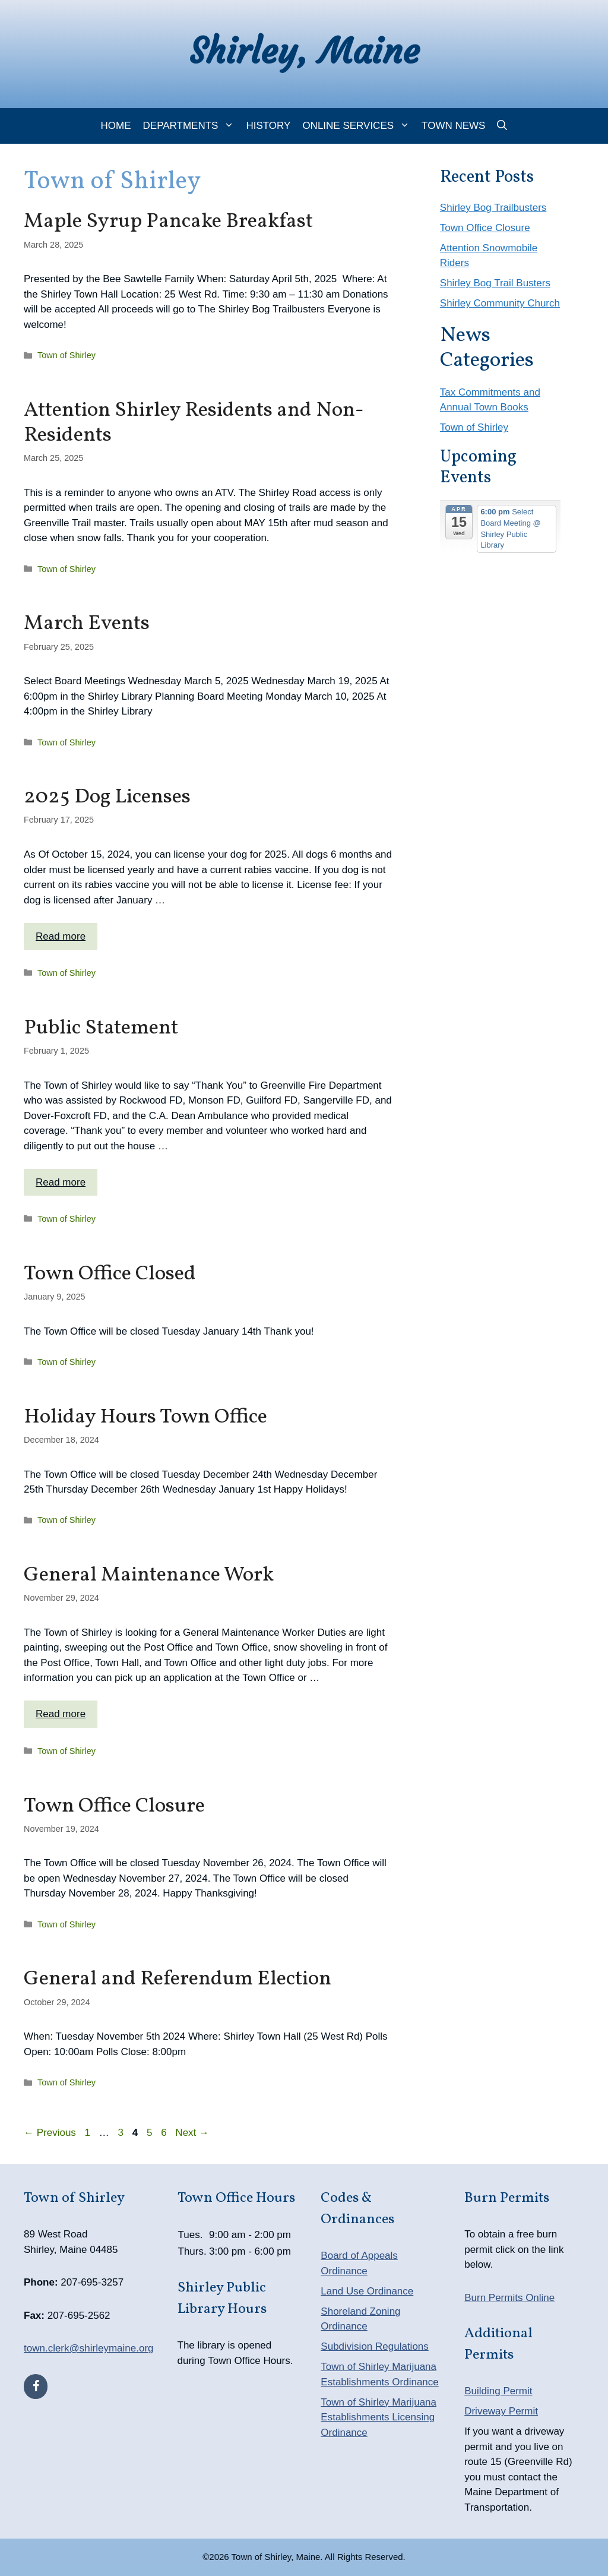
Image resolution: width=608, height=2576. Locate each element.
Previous (50, 2132)
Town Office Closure (114, 1806)
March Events (87, 623)
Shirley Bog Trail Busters (495, 283)
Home (116, 125)
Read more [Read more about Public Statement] (61, 1182)
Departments (191, 126)
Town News (453, 125)
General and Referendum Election (177, 1979)
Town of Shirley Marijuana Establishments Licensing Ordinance (378, 2417)
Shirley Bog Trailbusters (493, 207)
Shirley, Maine (304, 51)
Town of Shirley (66, 355)
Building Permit (498, 2391)
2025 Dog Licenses (107, 797)
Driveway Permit (501, 2411)
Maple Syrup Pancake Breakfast (168, 221)
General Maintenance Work (149, 1575)
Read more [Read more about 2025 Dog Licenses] (61, 936)
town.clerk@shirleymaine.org (89, 2348)
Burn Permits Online (509, 2297)
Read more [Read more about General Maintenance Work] (61, 1714)
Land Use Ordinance (367, 2291)
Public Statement (101, 1028)
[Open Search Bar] (502, 126)
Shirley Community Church (500, 303)
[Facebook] (36, 2386)
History (268, 125)
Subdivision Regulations (374, 2346)
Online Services (359, 126)
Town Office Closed (110, 1274)
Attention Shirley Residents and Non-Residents (194, 423)
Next (192, 2132)
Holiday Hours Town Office (145, 1417)
